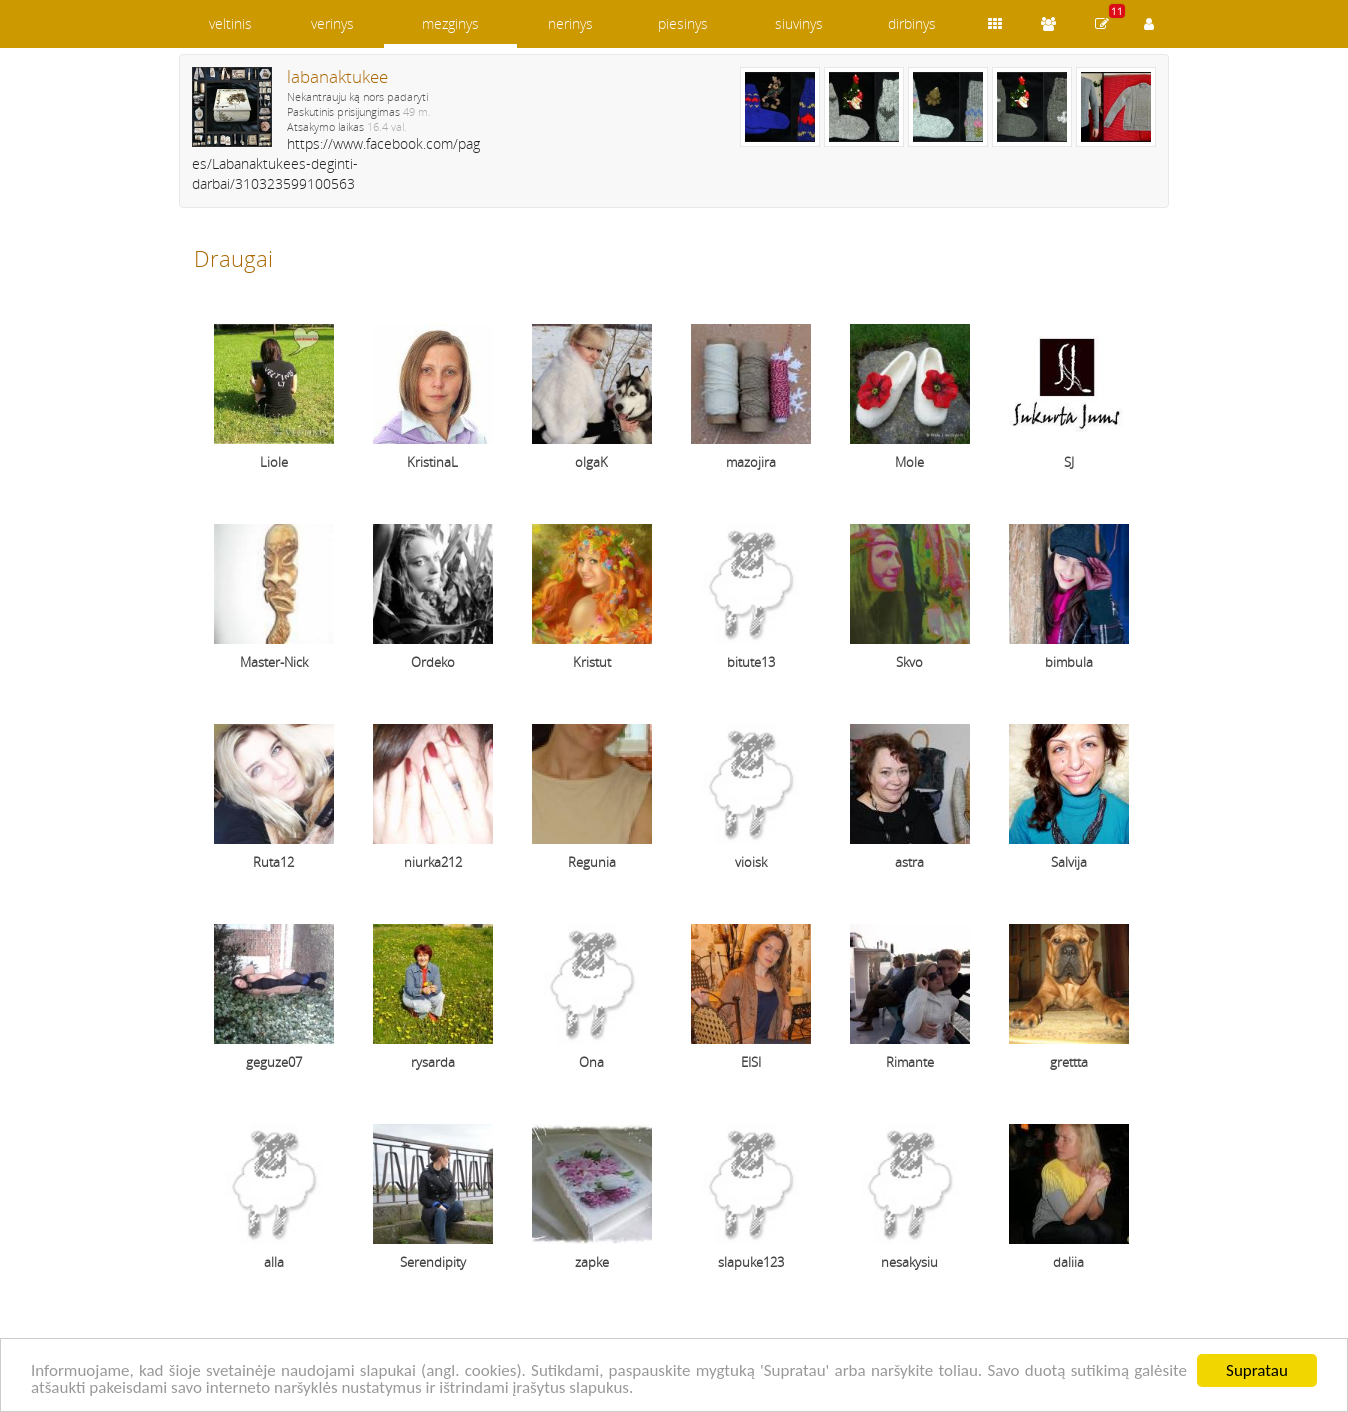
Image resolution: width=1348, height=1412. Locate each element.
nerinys (570, 23)
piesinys (683, 23)
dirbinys (912, 23)
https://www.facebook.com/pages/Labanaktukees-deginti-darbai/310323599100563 (336, 163)
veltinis (230, 23)
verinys (332, 23)
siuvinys (799, 23)
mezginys (450, 23)
